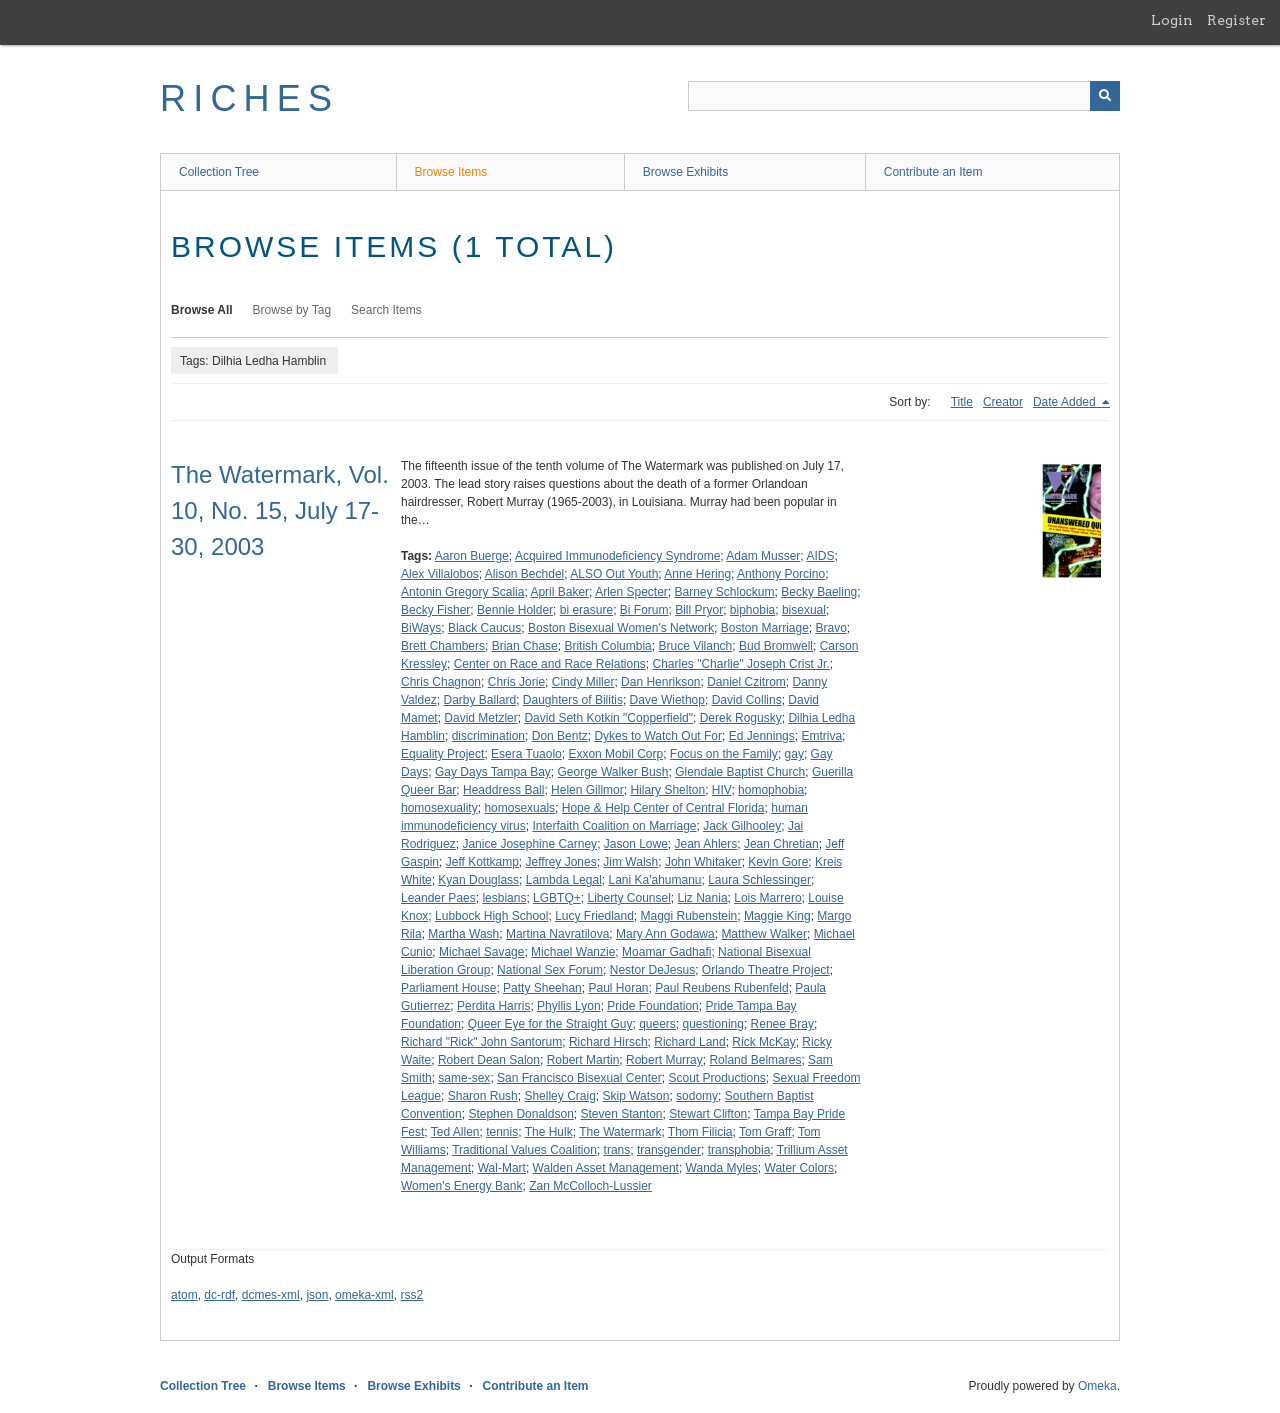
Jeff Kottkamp (482, 862)
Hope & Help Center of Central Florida (663, 808)
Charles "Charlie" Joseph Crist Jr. (740, 664)
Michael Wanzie (573, 952)
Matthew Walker (764, 934)
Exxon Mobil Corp (615, 754)
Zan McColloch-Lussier (590, 1186)
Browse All (202, 310)
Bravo (831, 628)
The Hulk (549, 1132)
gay (794, 754)
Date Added (1066, 402)
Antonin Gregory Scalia (462, 592)
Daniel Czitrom (746, 682)
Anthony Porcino (781, 574)
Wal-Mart (502, 1168)
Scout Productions (716, 1078)
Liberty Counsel (628, 898)
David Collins (747, 700)
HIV (722, 790)
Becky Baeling (819, 592)
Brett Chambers (443, 646)
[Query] (904, 96)
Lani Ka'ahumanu (654, 880)
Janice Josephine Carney (529, 844)
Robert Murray (664, 1060)
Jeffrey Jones (561, 862)
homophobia (771, 790)
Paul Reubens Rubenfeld (721, 988)
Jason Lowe (636, 844)
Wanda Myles (722, 1168)
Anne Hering (697, 574)
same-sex (464, 1078)
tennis (502, 1132)
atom (184, 1295)
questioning (713, 1024)
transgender (669, 1150)
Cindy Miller (583, 682)
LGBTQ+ (557, 898)
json (317, 1295)
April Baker (559, 592)
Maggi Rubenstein (689, 916)
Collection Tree (219, 172)
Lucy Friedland (594, 916)
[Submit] (1105, 96)
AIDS (820, 556)
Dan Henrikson (660, 682)
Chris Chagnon (441, 682)
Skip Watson (635, 1096)
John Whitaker (703, 862)
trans (617, 1150)
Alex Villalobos (440, 574)
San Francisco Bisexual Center (579, 1078)
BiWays (421, 628)
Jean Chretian (781, 844)
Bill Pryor (699, 610)
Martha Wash (463, 934)
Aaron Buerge (472, 556)
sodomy (697, 1096)
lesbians (504, 898)
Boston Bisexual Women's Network (621, 628)
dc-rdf (219, 1295)
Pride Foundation (652, 1006)
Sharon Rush (483, 1096)
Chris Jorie (516, 682)
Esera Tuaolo (526, 754)
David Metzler (480, 718)
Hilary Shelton (667, 790)
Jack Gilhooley (742, 826)
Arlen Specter (631, 592)
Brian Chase (525, 646)
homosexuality (439, 808)
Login (1172, 20)
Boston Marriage (765, 628)
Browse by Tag (292, 310)
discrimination (488, 736)
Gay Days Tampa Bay (493, 772)
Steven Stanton (621, 1114)
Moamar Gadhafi (666, 952)
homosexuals (519, 808)
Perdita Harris (493, 1006)
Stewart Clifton (708, 1114)
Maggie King (777, 916)
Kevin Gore (778, 862)
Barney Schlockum (725, 592)
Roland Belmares (755, 1060)
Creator (1003, 402)
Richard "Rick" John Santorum (481, 1042)
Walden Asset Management (606, 1168)
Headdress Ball (503, 790)
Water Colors (800, 1168)
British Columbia (607, 646)
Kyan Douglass (478, 880)
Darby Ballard (479, 700)
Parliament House (448, 988)
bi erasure (586, 610)
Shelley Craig (559, 1096)
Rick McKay (763, 1042)
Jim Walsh (630, 862)
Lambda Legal (564, 880)
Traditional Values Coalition (524, 1150)
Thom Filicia (700, 1132)
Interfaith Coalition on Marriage (614, 826)
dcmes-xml (271, 1295)
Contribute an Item (933, 172)
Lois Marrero (767, 898)
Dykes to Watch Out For (658, 736)
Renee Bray (782, 1024)
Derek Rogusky (741, 718)
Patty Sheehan (542, 988)
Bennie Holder (515, 610)
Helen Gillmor (587, 790)
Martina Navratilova (557, 934)
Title (962, 402)
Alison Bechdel (524, 574)
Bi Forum (644, 610)
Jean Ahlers (706, 844)
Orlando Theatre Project (766, 970)
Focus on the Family (724, 754)
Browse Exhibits (685, 172)
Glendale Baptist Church (740, 772)
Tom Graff (765, 1132)
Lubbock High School (491, 916)
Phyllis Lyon (569, 1006)
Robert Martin (583, 1060)
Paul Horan (618, 988)
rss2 (411, 1295)
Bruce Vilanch (695, 646)
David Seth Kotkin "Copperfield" (608, 718)
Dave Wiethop (667, 700)
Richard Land (689, 1042)
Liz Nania (703, 898)
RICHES (249, 98)
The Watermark (620, 1132)
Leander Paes (438, 898)
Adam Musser (763, 556)
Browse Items (451, 172)
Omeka (1097, 1386)
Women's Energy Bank (461, 1186)
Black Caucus (484, 628)
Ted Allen (455, 1132)
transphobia (739, 1150)
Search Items (386, 310)
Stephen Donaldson (520, 1114)
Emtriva (821, 736)
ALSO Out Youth (614, 574)
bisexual (804, 610)
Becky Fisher (435, 610)
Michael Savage (481, 952)
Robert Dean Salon (489, 1060)
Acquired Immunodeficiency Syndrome (617, 556)
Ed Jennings (762, 736)
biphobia (752, 610)
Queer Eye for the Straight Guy (550, 1024)
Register (1236, 20)
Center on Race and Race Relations (550, 664)
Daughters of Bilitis (573, 700)
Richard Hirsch (608, 1042)
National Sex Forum (550, 970)
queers (657, 1024)
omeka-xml (364, 1295)
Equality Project (442, 754)
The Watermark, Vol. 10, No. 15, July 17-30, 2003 (280, 510)
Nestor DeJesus (652, 970)
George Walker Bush (613, 772)
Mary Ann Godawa (665, 934)
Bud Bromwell (776, 646)
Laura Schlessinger (759, 880)
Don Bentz (560, 736)
